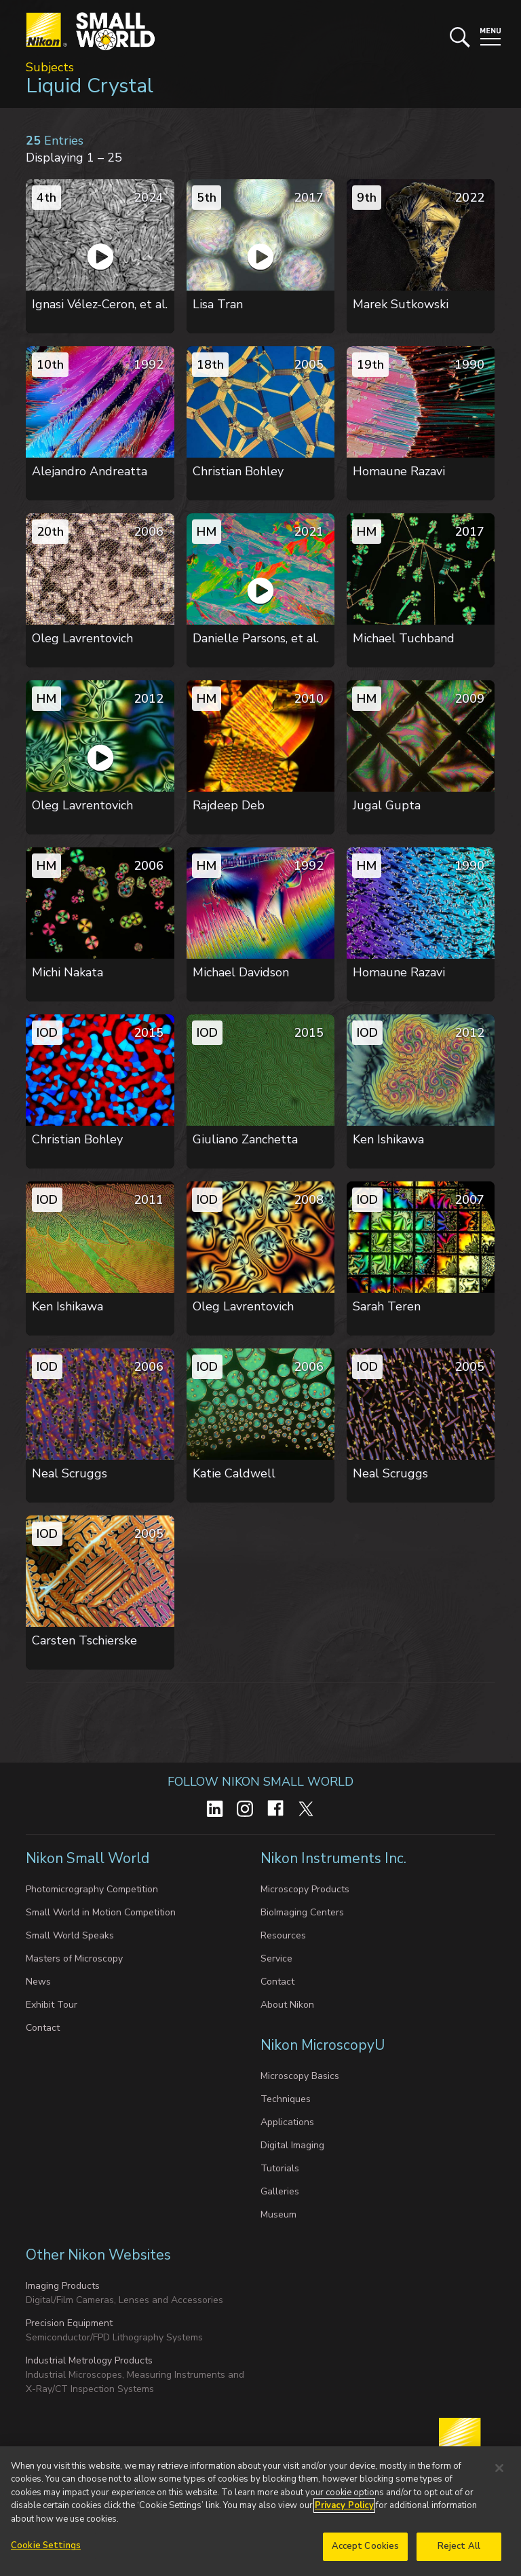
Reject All (459, 2550)
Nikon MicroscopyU (322, 2045)
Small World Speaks (70, 1935)
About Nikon (287, 2004)
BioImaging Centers (302, 1912)
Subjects (50, 67)
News (38, 1981)
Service (276, 1958)
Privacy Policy (344, 2509)
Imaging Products (63, 2285)
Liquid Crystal (89, 86)
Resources (283, 1935)
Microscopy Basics (299, 2075)
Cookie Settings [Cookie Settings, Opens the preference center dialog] (46, 2549)
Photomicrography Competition (92, 1889)
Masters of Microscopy (74, 1958)
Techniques (285, 2099)
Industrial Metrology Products (89, 2360)
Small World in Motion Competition (101, 1912)
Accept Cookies (366, 2550)
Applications (287, 2122)
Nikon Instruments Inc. (335, 1858)
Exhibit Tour (51, 2004)
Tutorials (279, 2168)
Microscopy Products (304, 1889)
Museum (278, 2214)
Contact (43, 2027)
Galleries (279, 2191)
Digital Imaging (292, 2145)
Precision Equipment (69, 2323)
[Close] (499, 2471)
